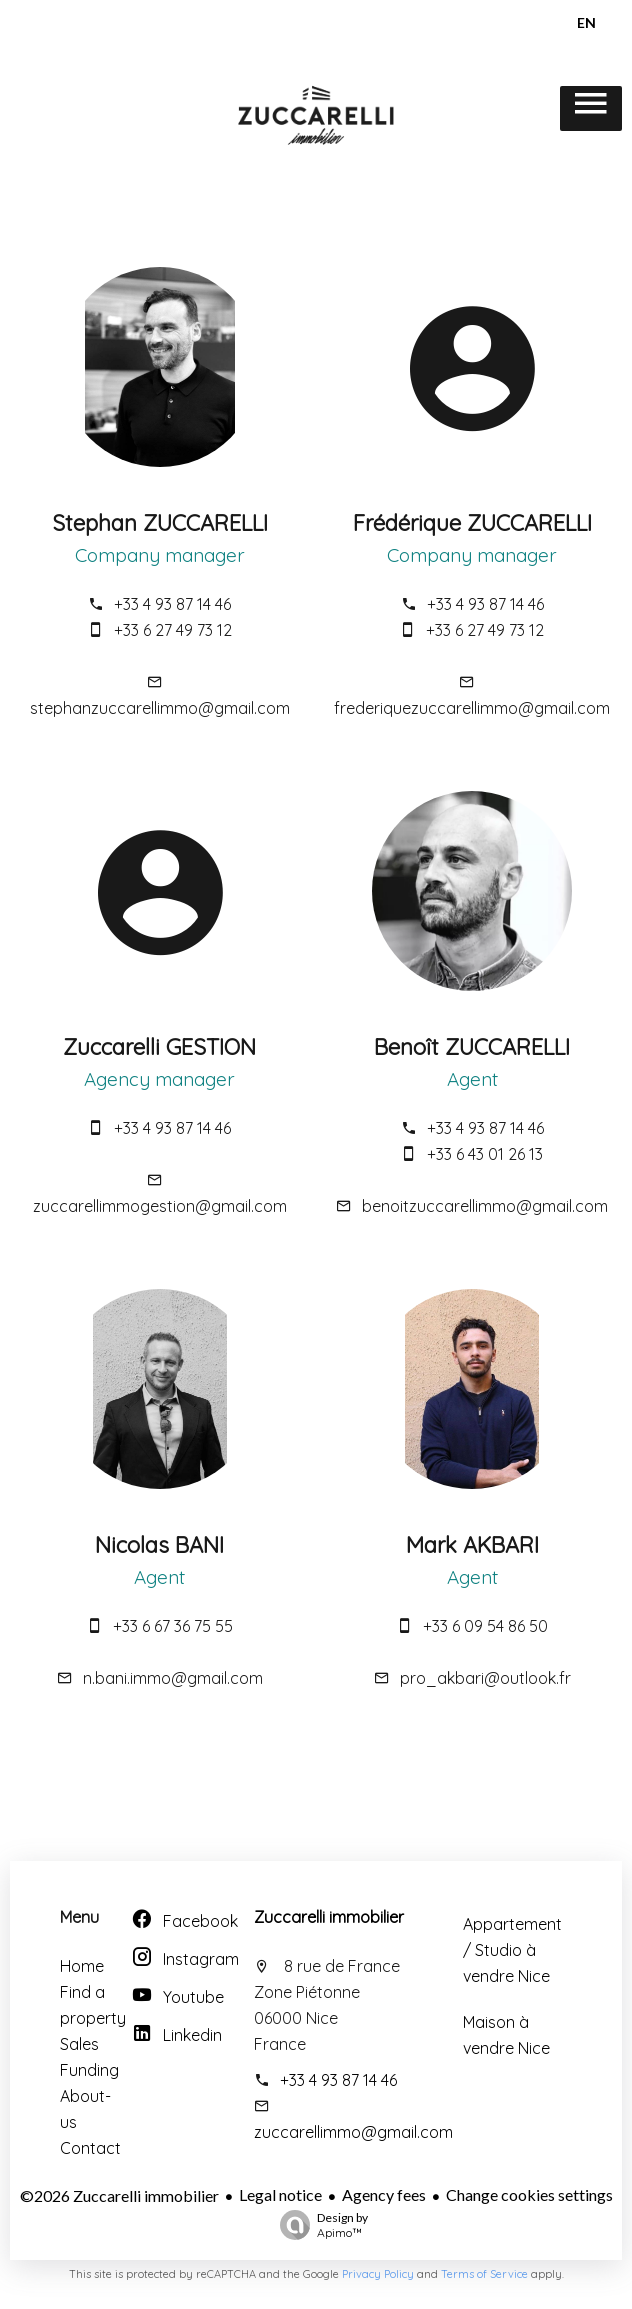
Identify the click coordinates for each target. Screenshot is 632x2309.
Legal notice (280, 2194)
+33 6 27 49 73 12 (173, 630)
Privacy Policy (378, 2274)
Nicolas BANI (159, 1545)
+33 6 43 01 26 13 (485, 1154)
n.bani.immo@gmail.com (173, 1678)
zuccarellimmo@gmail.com (353, 2132)
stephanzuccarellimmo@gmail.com (160, 708)
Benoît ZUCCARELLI (472, 1047)
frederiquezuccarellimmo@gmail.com (472, 708)
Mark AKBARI (472, 1545)
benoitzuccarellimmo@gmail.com (485, 1206)
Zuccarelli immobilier (329, 1917)
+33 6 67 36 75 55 (173, 1626)
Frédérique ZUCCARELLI (472, 523)
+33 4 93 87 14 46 (172, 604)
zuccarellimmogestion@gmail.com (160, 1206)
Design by (319, 2225)
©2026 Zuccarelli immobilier (119, 2195)
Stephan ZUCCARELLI (160, 523)
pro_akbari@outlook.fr (485, 1678)
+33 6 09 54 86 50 (485, 1626)
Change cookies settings (529, 2194)
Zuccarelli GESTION (159, 1047)
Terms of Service (484, 2274)
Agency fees (384, 2194)
